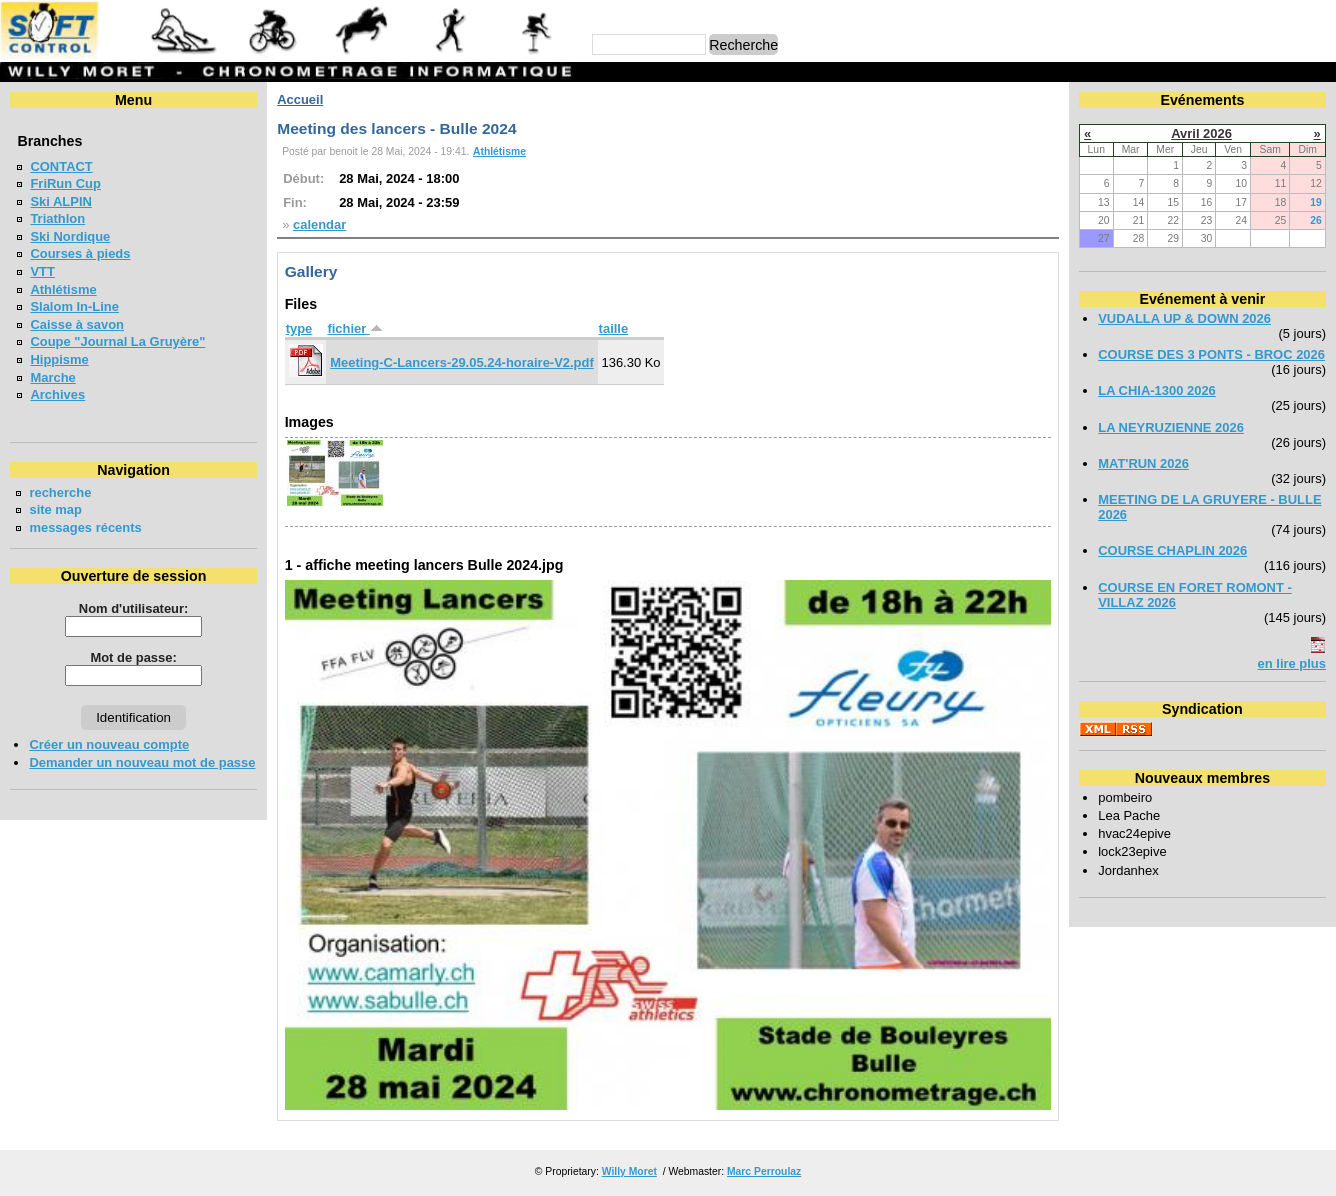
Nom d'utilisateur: (134, 608)
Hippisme (59, 359)
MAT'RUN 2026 (1143, 463)
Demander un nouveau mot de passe (142, 762)
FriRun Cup (65, 183)
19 (1316, 202)
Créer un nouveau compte (109, 744)
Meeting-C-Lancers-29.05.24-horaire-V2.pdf (461, 362)
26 (1316, 220)
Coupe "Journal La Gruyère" (117, 341)
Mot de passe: (133, 657)
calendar (319, 224)
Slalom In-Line (74, 306)
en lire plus (1292, 663)
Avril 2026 (1201, 133)
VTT (42, 271)
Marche (52, 377)
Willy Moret (629, 1171)
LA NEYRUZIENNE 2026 (1171, 427)
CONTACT (61, 166)
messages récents (85, 527)
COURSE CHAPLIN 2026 (1172, 550)
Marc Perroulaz (764, 1171)
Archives (57, 394)
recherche (60, 492)
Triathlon (57, 218)
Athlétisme (63, 289)
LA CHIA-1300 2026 (1157, 390)
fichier (354, 328)
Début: (303, 178)
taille (614, 328)
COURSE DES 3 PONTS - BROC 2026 (1211, 354)
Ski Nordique (70, 236)
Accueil (300, 99)
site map (55, 509)
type (299, 328)
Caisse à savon (77, 324)
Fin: (295, 202)
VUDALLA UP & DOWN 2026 (1184, 318)
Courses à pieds (80, 253)
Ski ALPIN (60, 201)
